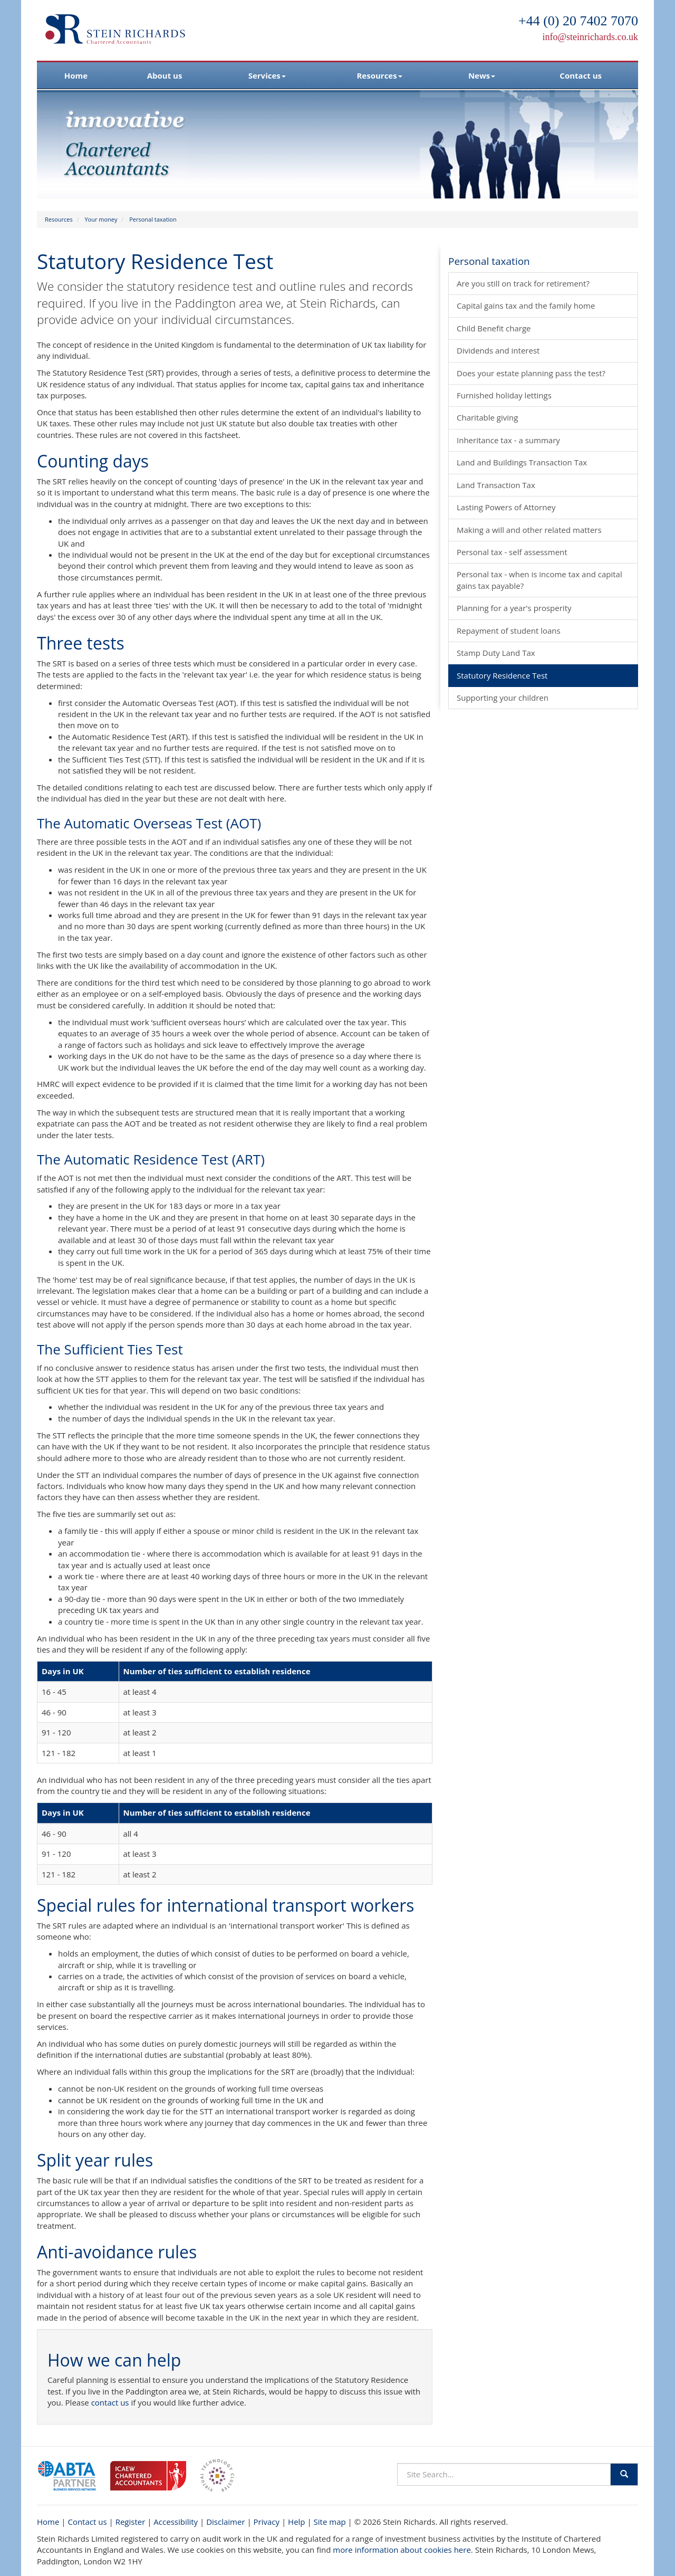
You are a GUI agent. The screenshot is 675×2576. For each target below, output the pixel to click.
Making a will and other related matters (529, 529)
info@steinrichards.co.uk (590, 37)
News (481, 75)
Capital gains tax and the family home (526, 305)
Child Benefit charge (494, 328)
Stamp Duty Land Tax (496, 652)
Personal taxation (153, 219)
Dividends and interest (498, 350)
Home (76, 75)
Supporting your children (502, 697)
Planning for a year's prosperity (514, 608)
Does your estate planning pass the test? (531, 373)
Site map (330, 2521)
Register (130, 2521)
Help (296, 2521)
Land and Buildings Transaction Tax (522, 462)
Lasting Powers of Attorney (506, 507)
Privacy (266, 2521)
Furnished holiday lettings (504, 395)
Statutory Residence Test (502, 675)
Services (267, 75)
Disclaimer (225, 2521)
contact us (110, 2402)
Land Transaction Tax (496, 485)
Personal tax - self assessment (512, 552)
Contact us (581, 75)
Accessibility (175, 2521)
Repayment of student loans (509, 630)
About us (164, 75)
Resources (379, 75)
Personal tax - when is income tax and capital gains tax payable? (539, 579)
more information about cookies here (402, 2549)
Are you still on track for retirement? (523, 283)
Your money (100, 219)
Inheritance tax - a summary (508, 440)
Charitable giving (487, 417)
